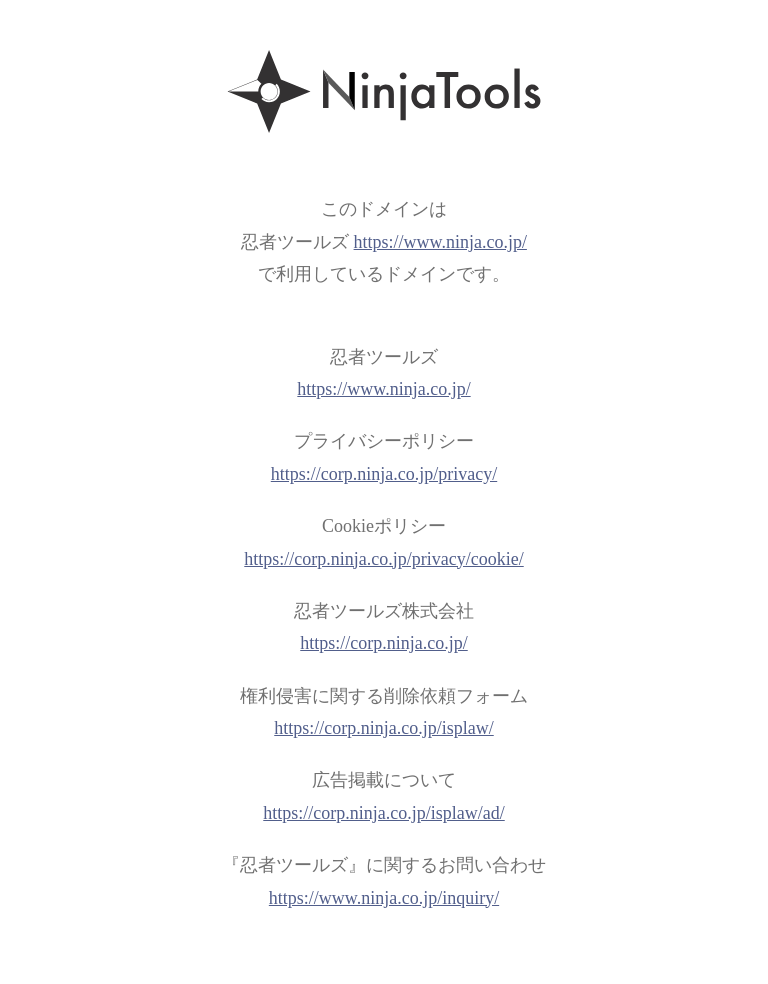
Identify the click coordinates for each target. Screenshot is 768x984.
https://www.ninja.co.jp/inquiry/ (384, 898)
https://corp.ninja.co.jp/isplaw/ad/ (383, 813)
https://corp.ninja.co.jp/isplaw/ (383, 728)
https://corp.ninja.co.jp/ (383, 643)
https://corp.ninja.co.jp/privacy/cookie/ (383, 559)
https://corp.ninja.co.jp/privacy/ (384, 474)
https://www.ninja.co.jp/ (440, 242)
